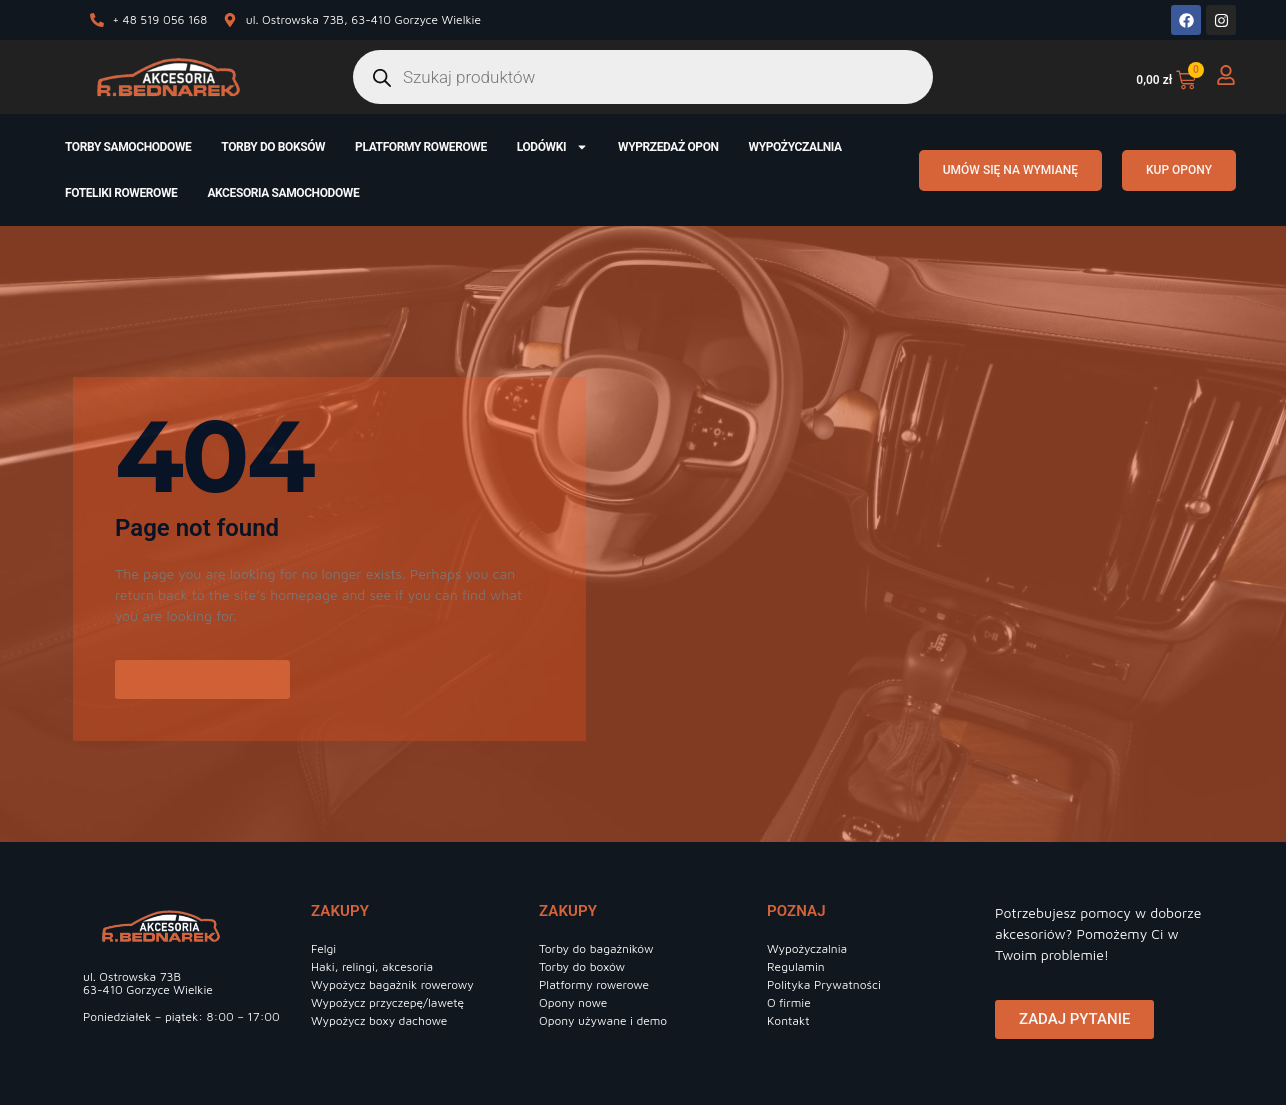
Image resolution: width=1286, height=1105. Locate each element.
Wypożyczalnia (795, 147)
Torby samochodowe (128, 147)
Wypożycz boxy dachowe (379, 1020)
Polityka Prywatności (824, 984)
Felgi (323, 948)
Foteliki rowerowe (121, 193)
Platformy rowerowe (421, 147)
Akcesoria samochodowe (283, 193)
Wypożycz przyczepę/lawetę (387, 1002)
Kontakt (788, 1020)
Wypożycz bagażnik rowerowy (392, 984)
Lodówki (552, 147)
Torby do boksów (273, 147)
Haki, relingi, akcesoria (372, 966)
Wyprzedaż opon (668, 147)
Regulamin (796, 966)
